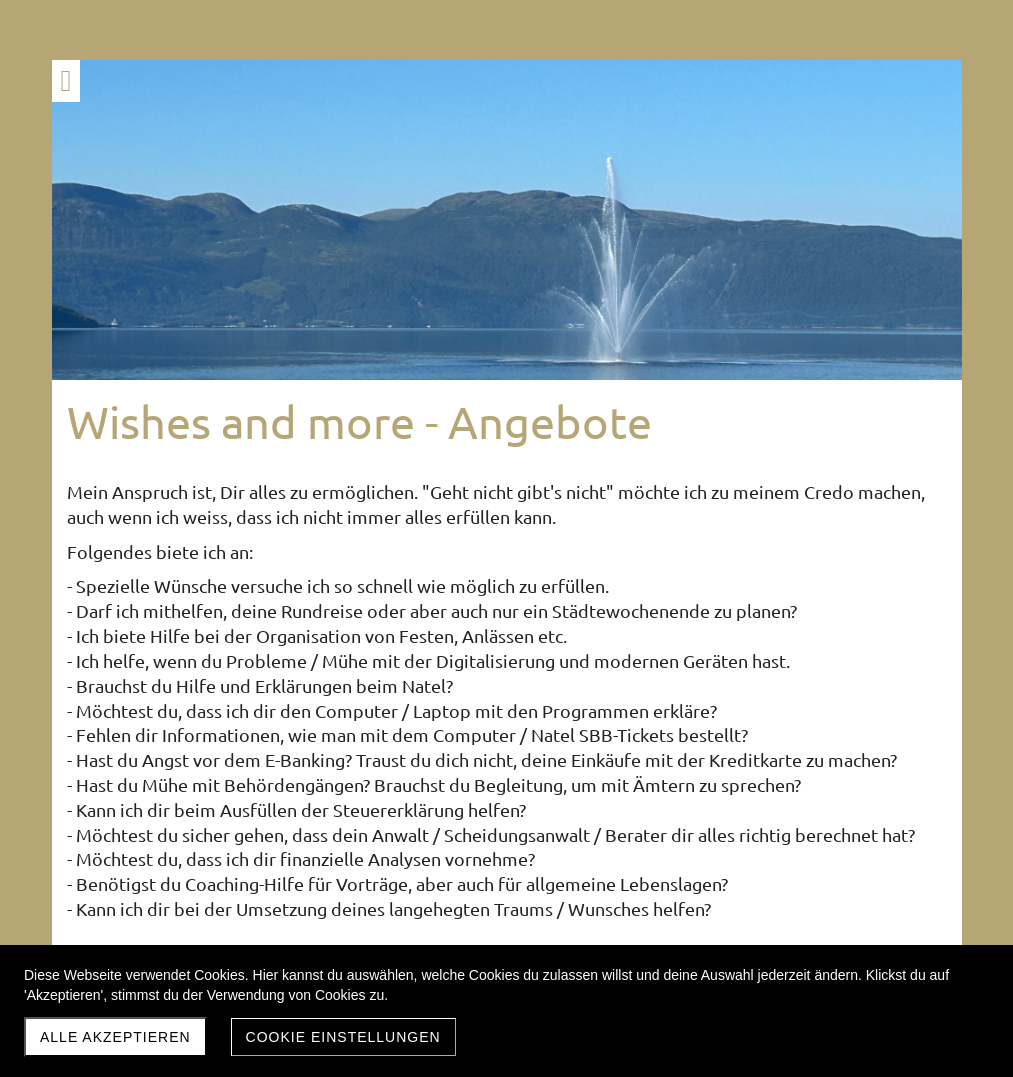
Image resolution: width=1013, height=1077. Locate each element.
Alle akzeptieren (115, 1037)
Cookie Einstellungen (343, 1037)
